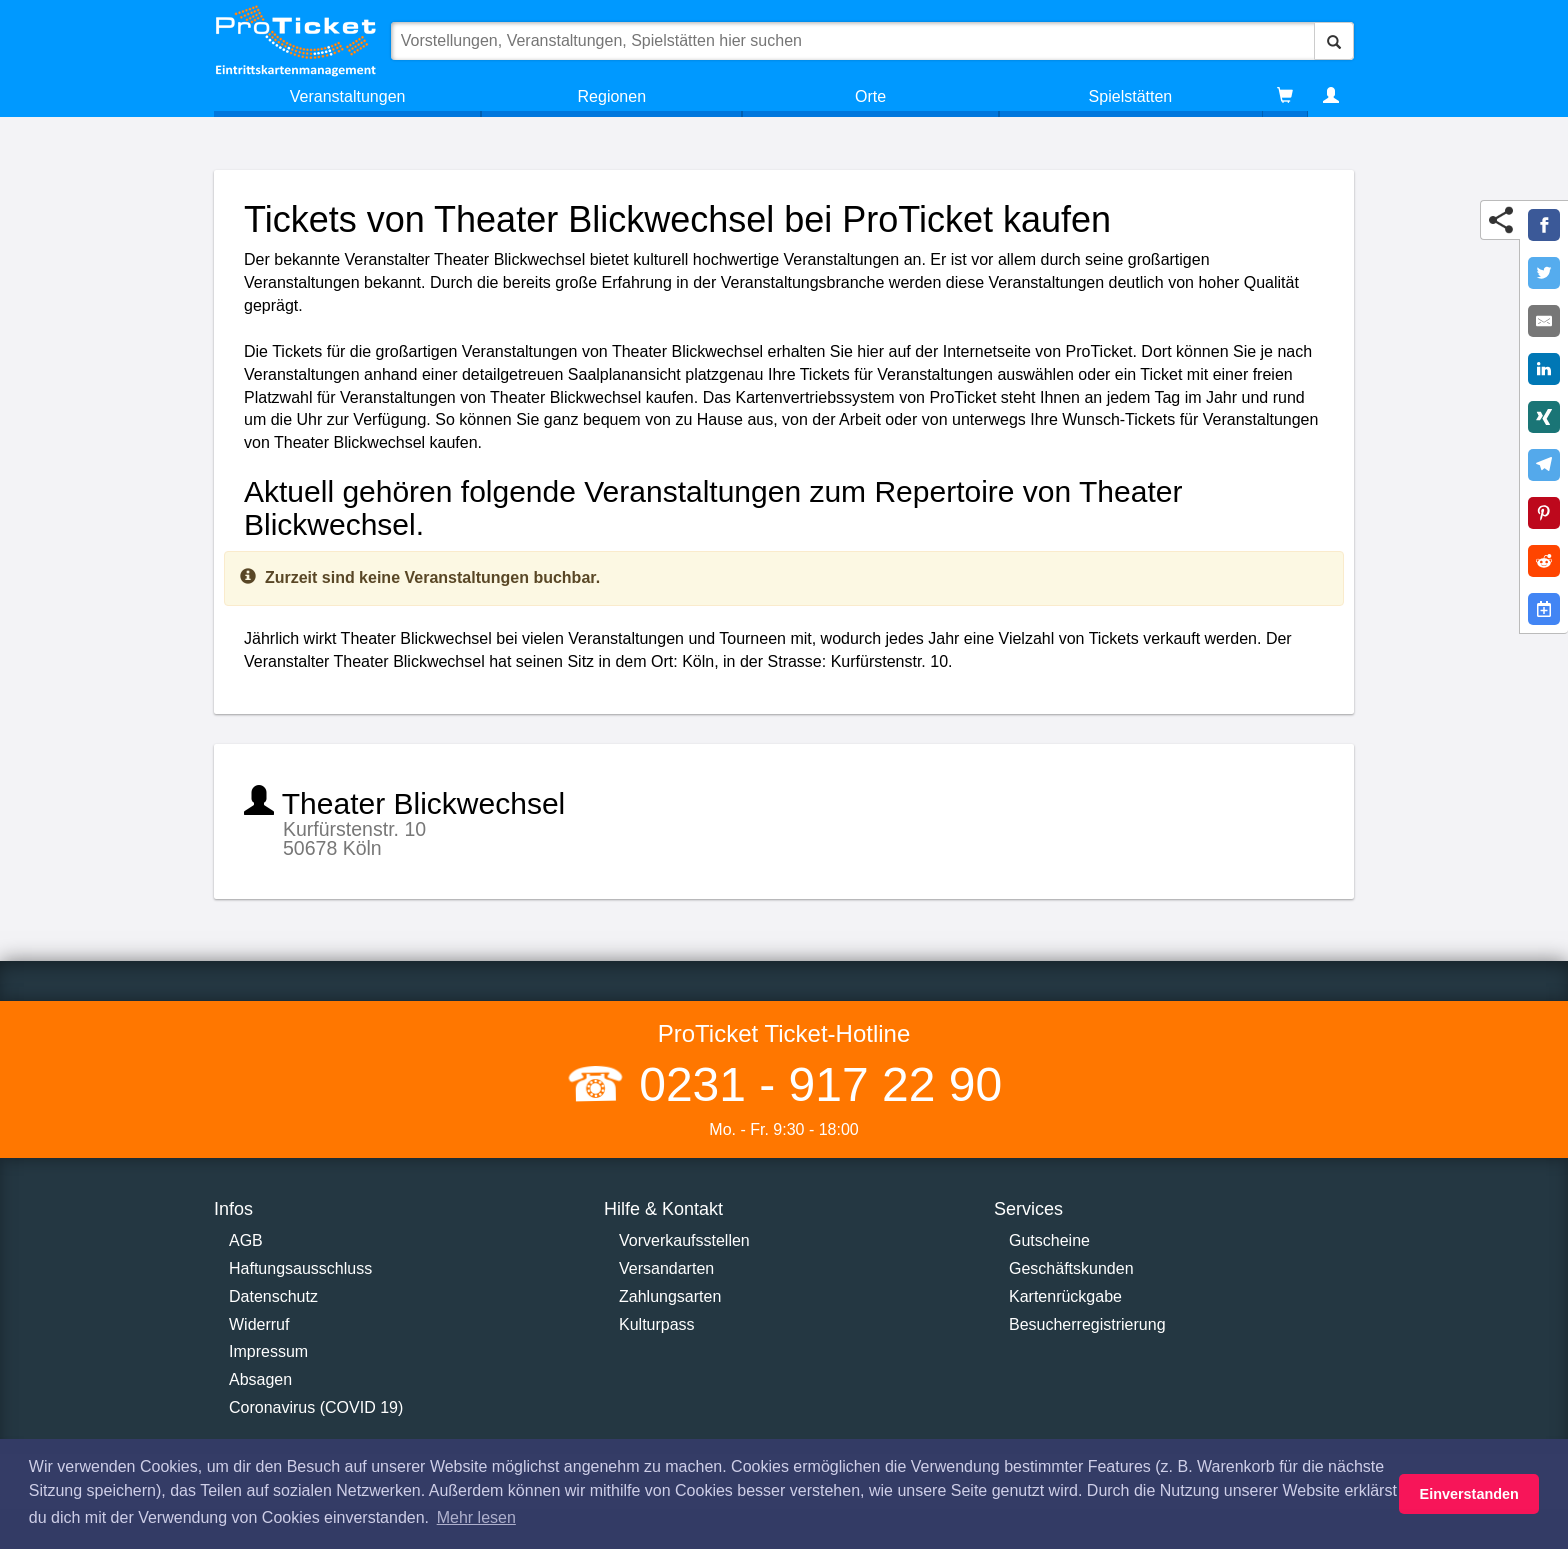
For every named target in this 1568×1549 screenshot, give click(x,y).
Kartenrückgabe (1065, 1296)
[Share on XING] (1544, 417)
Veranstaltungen (348, 96)
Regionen (612, 96)
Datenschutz (273, 1296)
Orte (870, 96)
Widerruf (259, 1324)
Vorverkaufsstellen (684, 1240)
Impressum (268, 1351)
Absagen (260, 1379)
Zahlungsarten (670, 1296)
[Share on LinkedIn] (1544, 369)
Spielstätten (1131, 96)
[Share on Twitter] (1544, 273)
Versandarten (666, 1268)
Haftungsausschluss (300, 1268)
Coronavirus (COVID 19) (316, 1407)
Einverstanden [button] (1469, 1494)
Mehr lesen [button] (476, 1517)
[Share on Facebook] (1544, 225)
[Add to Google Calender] (1544, 609)
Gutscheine (1049, 1240)
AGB (246, 1240)
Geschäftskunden (1071, 1268)
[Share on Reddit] (1544, 561)
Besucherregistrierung (1087, 1324)
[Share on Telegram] (1544, 465)
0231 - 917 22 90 (814, 1084)
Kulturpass (657, 1324)
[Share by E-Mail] (1544, 321)
